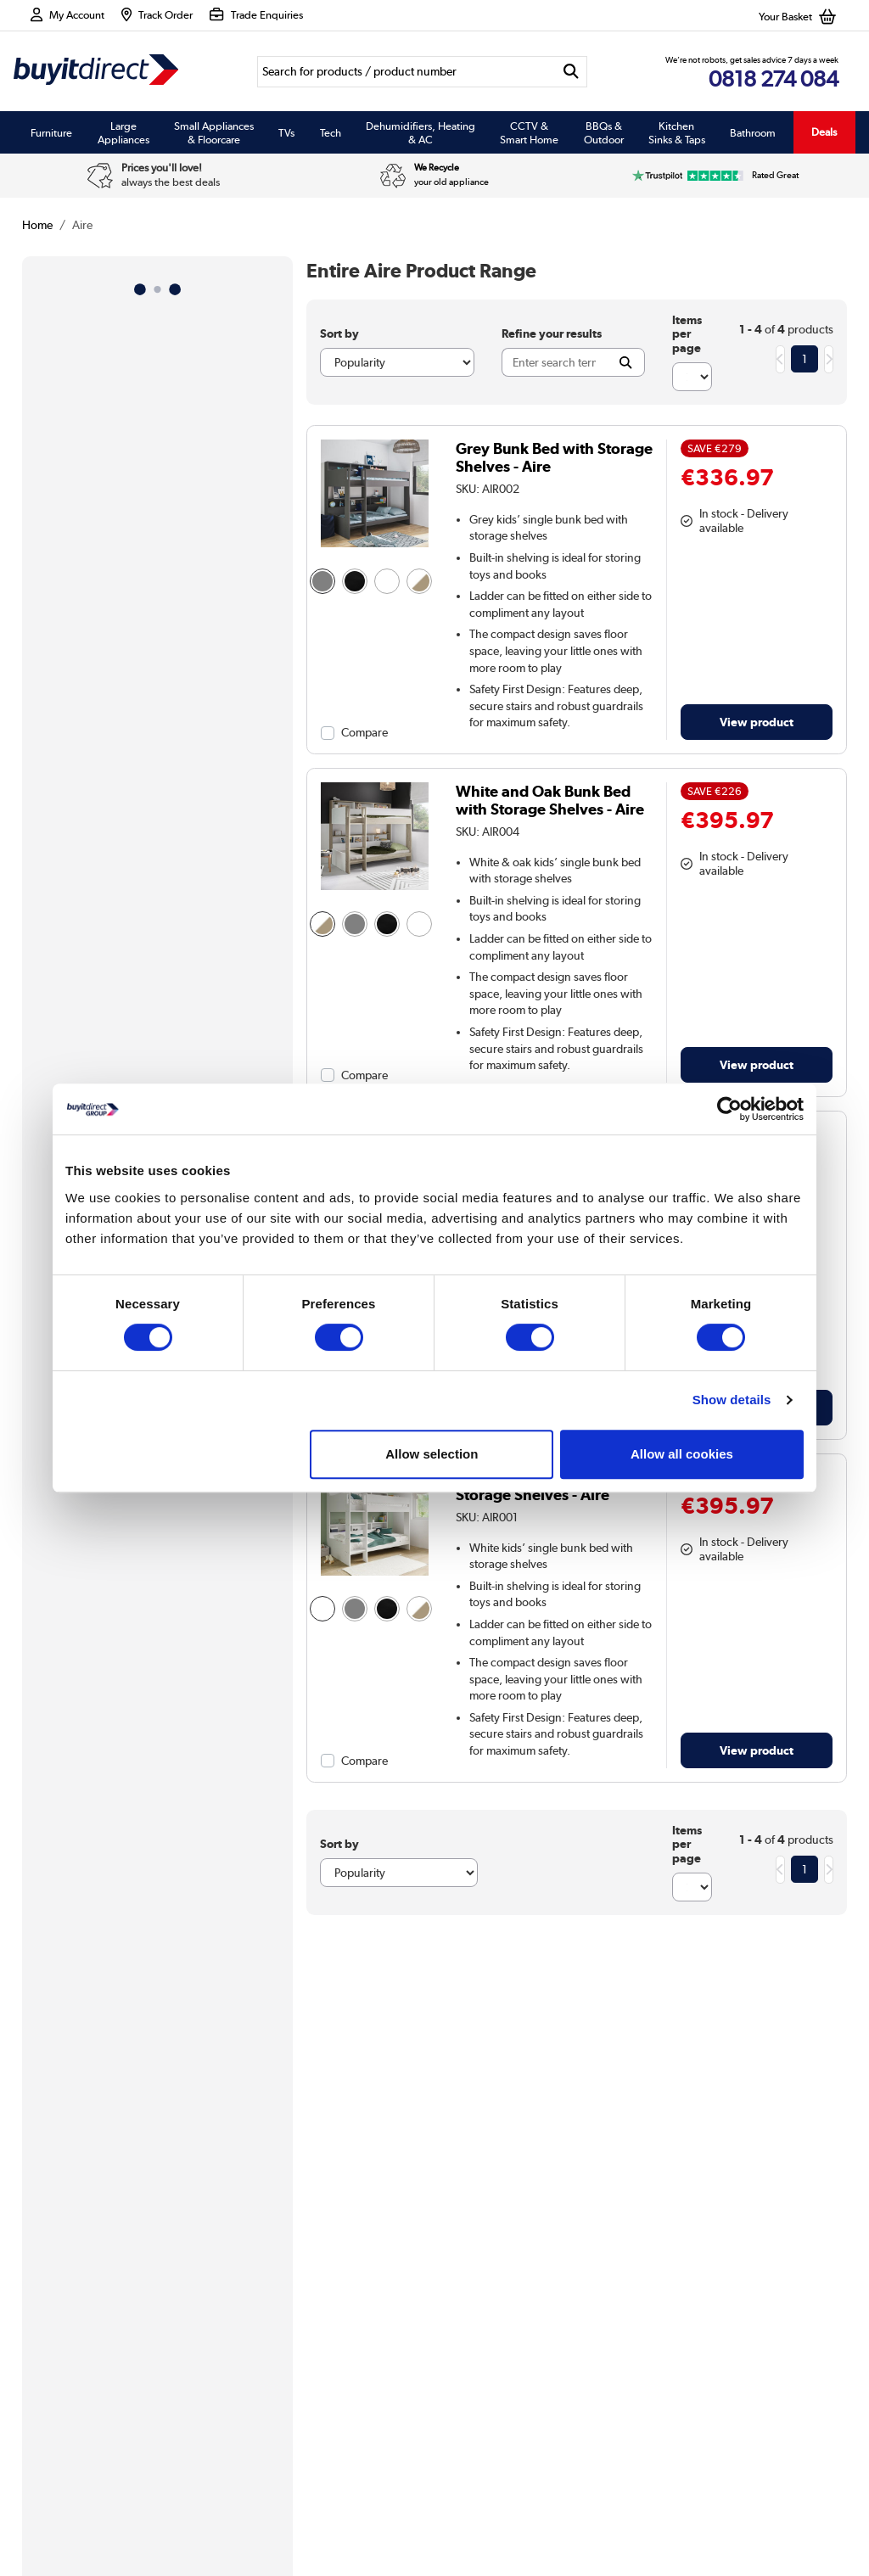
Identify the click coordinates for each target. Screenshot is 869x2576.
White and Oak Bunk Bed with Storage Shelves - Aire (550, 800)
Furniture (51, 132)
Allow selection (431, 1454)
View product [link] (756, 721)
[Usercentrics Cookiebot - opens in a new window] (729, 1109)
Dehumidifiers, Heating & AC (420, 132)
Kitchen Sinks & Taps (676, 132)
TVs (286, 132)
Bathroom (753, 132)
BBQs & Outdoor (604, 132)
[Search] (406, 71)
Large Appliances (123, 132)
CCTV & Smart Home (529, 132)
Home (37, 225)
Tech (330, 132)
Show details (731, 1399)
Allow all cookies (682, 1454)
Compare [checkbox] (364, 732)
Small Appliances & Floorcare (214, 132)
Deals (824, 132)
